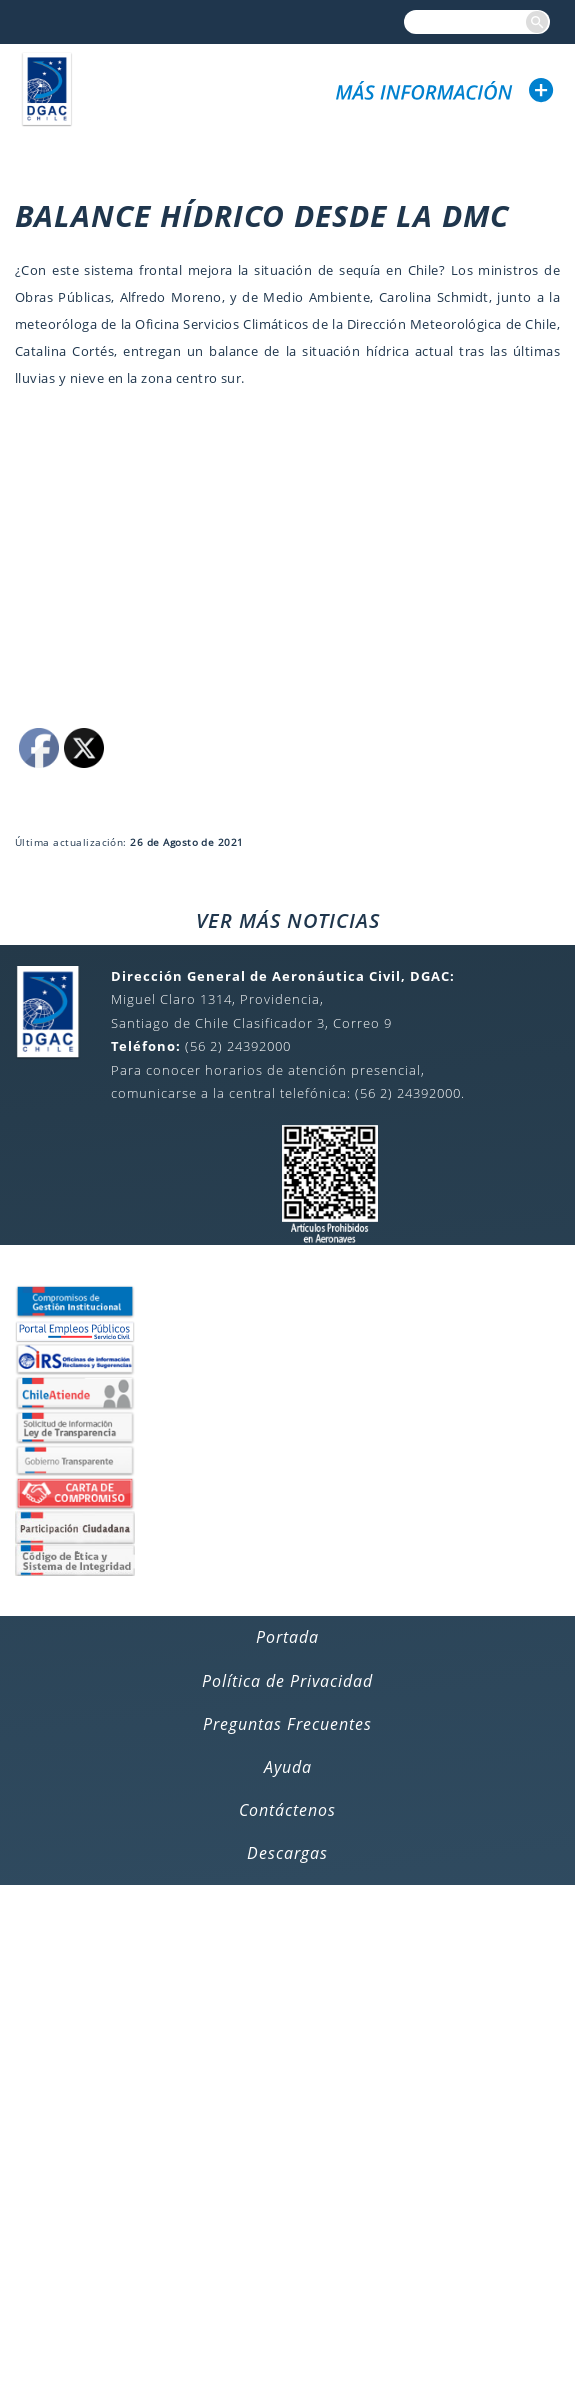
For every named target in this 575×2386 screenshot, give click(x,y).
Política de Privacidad (287, 1681)
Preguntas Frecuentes (287, 1724)
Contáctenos (287, 1810)
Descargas (287, 1853)
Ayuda (288, 1767)
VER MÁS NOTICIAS (288, 920)
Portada (287, 1637)
